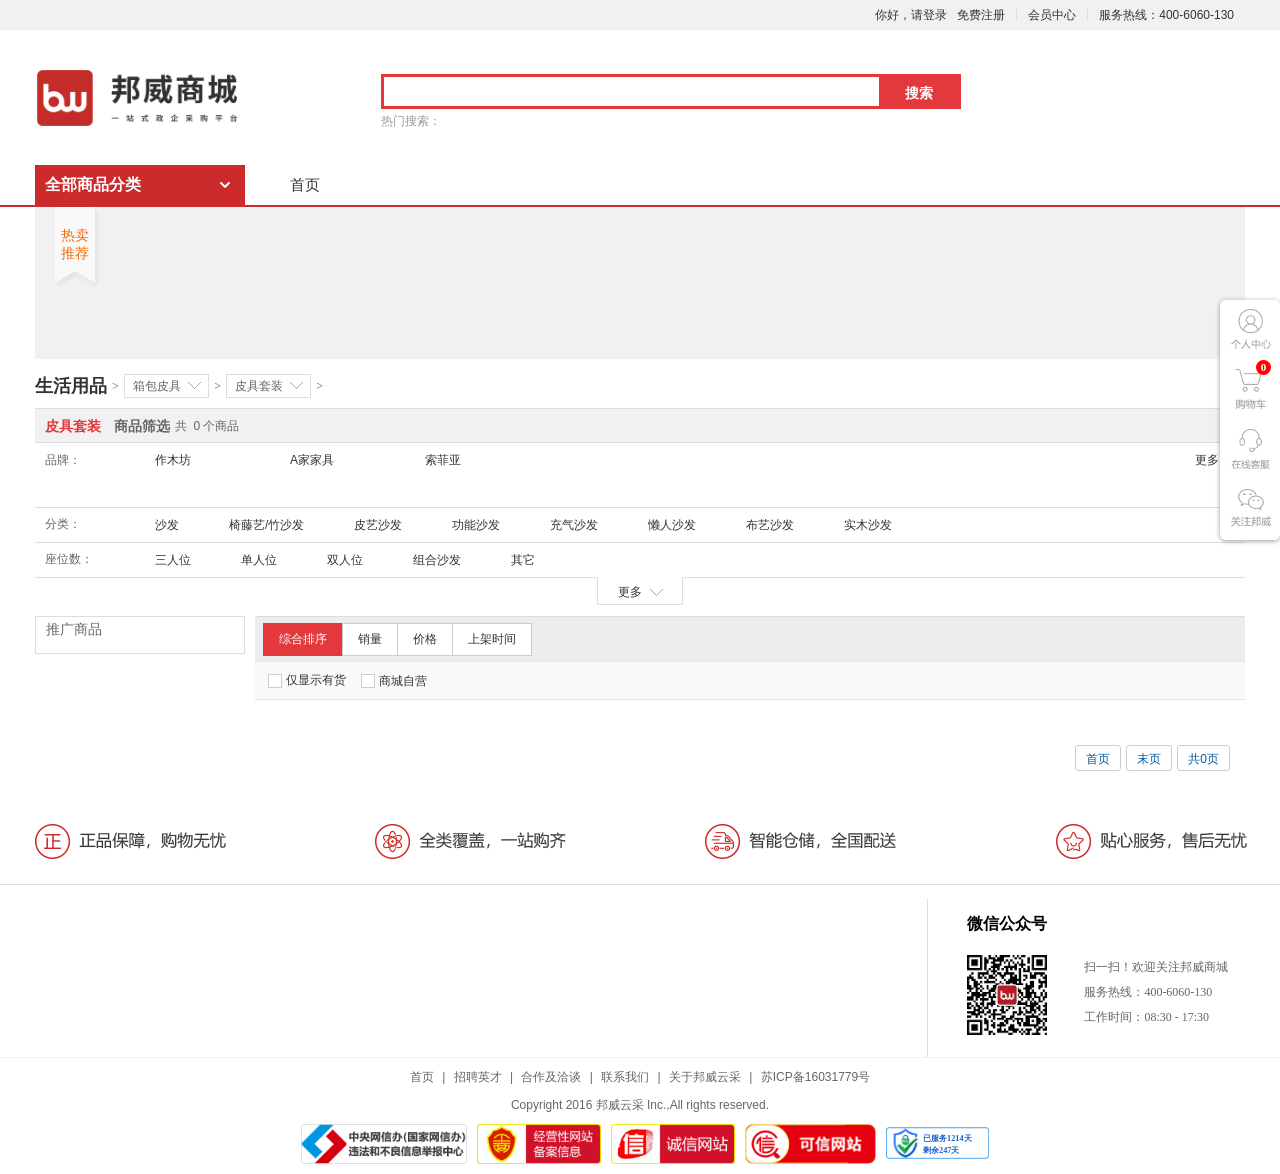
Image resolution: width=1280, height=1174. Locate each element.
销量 (370, 639)
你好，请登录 (911, 15)
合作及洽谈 (551, 1077)
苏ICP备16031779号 (815, 1077)
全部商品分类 (93, 184)
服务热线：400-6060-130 (1166, 15)
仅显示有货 (307, 680)
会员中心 (1052, 15)
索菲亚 (443, 460)
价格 (425, 639)
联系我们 (625, 1077)
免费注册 (981, 15)
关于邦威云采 (705, 1077)
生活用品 (71, 386)
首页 (305, 184)
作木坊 (173, 460)
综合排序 (303, 639)
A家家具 (312, 460)
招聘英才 (478, 1077)
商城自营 (394, 681)
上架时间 (492, 639)
